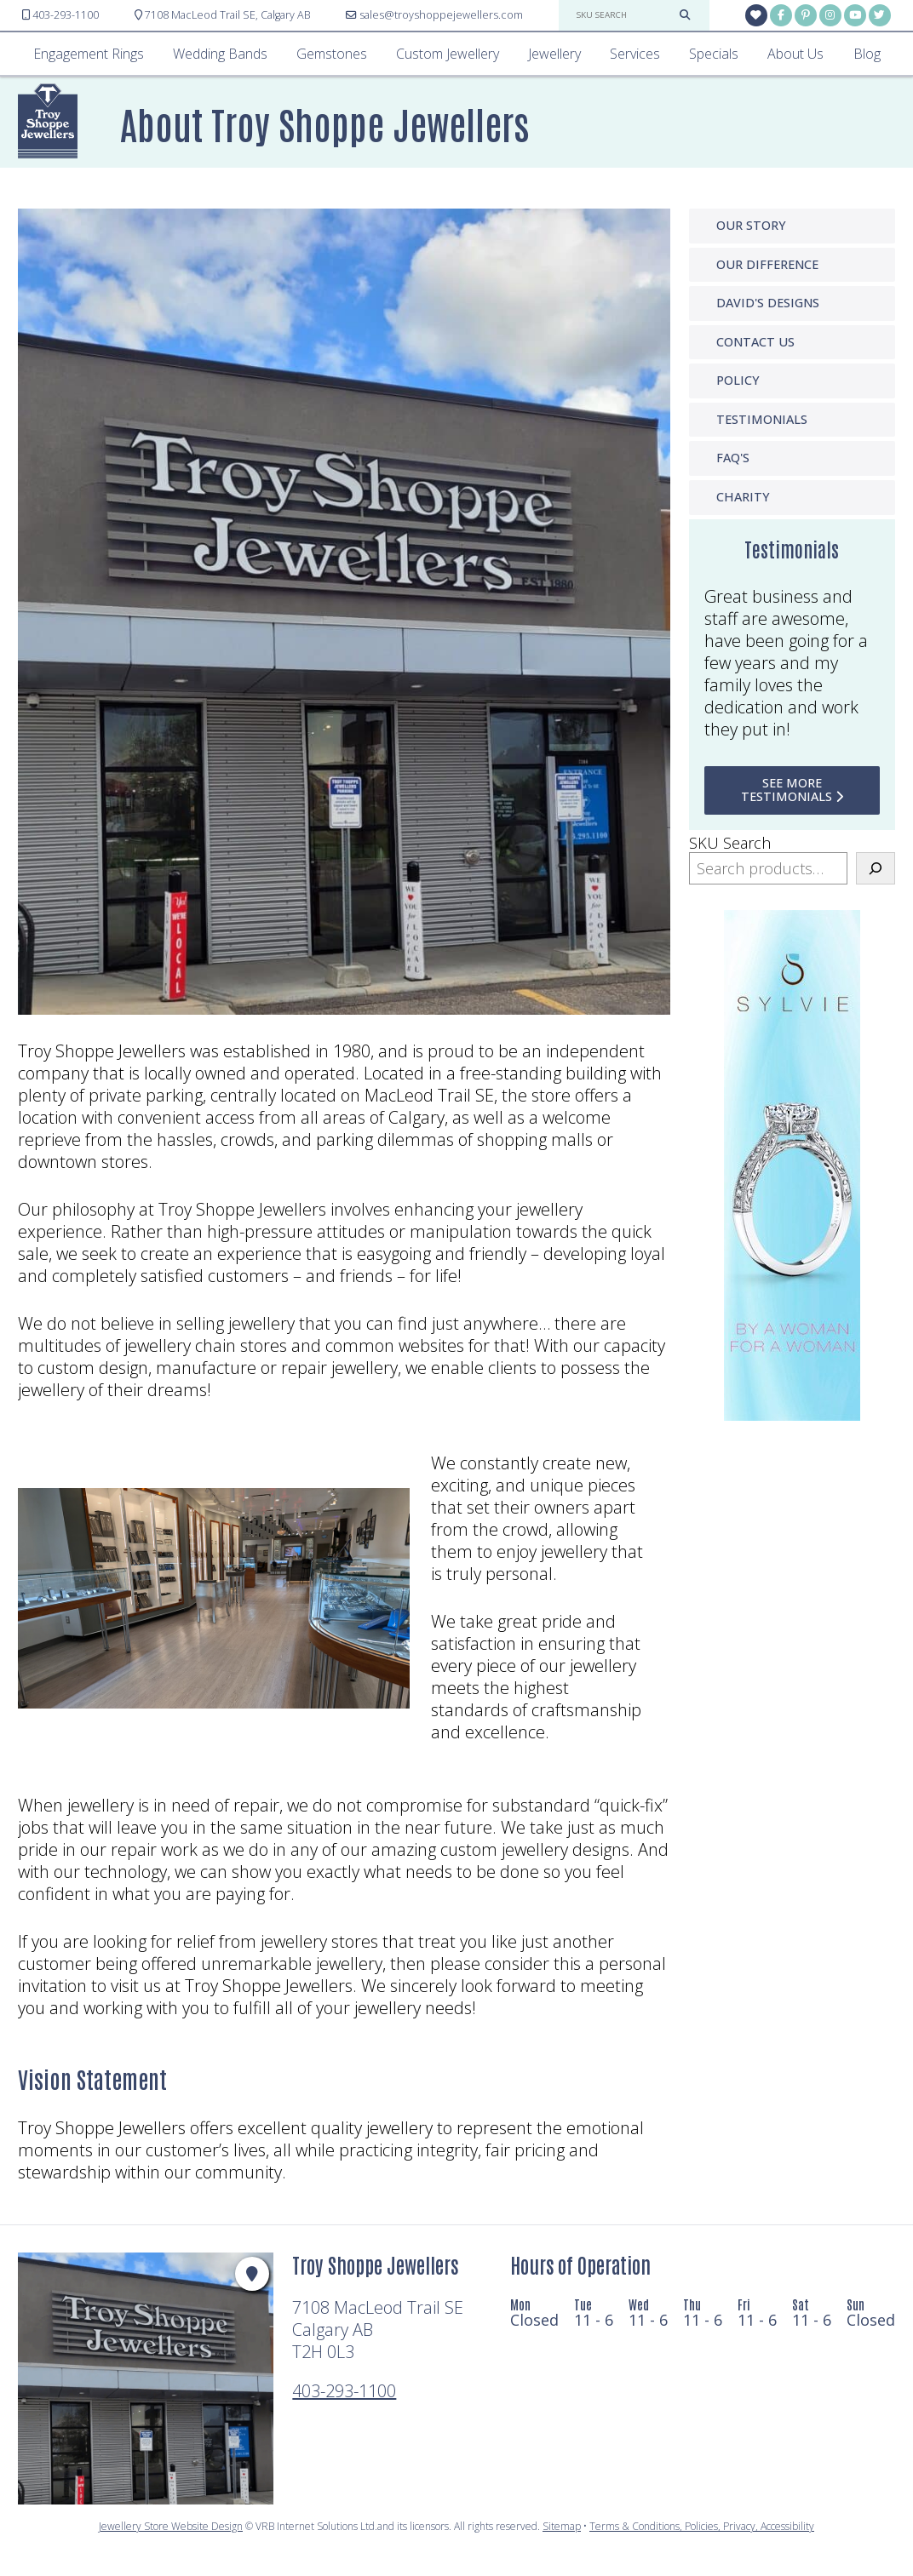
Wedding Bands (220, 53)
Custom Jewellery (447, 53)
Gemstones (331, 53)
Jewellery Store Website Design (171, 2526)
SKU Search (730, 843)
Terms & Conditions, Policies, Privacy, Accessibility (701, 2526)
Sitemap (562, 2526)
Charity (743, 497)
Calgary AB (223, 15)
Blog (867, 53)
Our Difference (767, 264)
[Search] (875, 868)
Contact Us (755, 342)
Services (635, 53)
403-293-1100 (344, 2390)
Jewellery (554, 53)
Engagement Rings (88, 53)
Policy (738, 380)
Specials (713, 53)
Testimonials (761, 419)
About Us (795, 53)
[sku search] (623, 15)
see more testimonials (792, 790)
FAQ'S (732, 457)
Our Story (751, 225)
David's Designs (767, 303)
